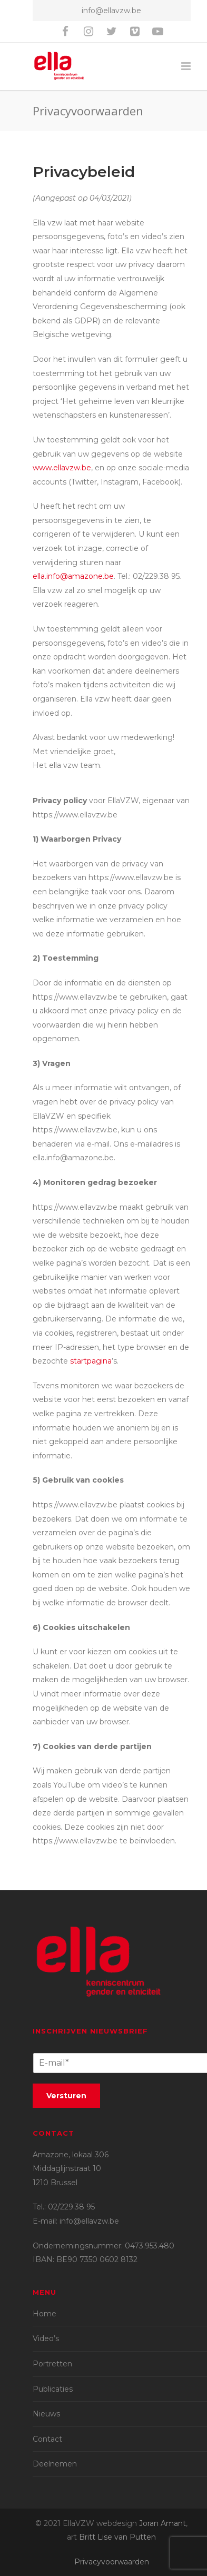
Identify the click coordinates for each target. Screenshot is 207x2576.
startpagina (91, 1361)
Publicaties (53, 2389)
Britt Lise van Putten (117, 2537)
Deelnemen (55, 2464)
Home (44, 2313)
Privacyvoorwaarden (111, 2562)
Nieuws (46, 2414)
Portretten (52, 2363)
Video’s (46, 2338)
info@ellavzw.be (111, 10)
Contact (47, 2439)
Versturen (66, 2095)
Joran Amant (162, 2523)
